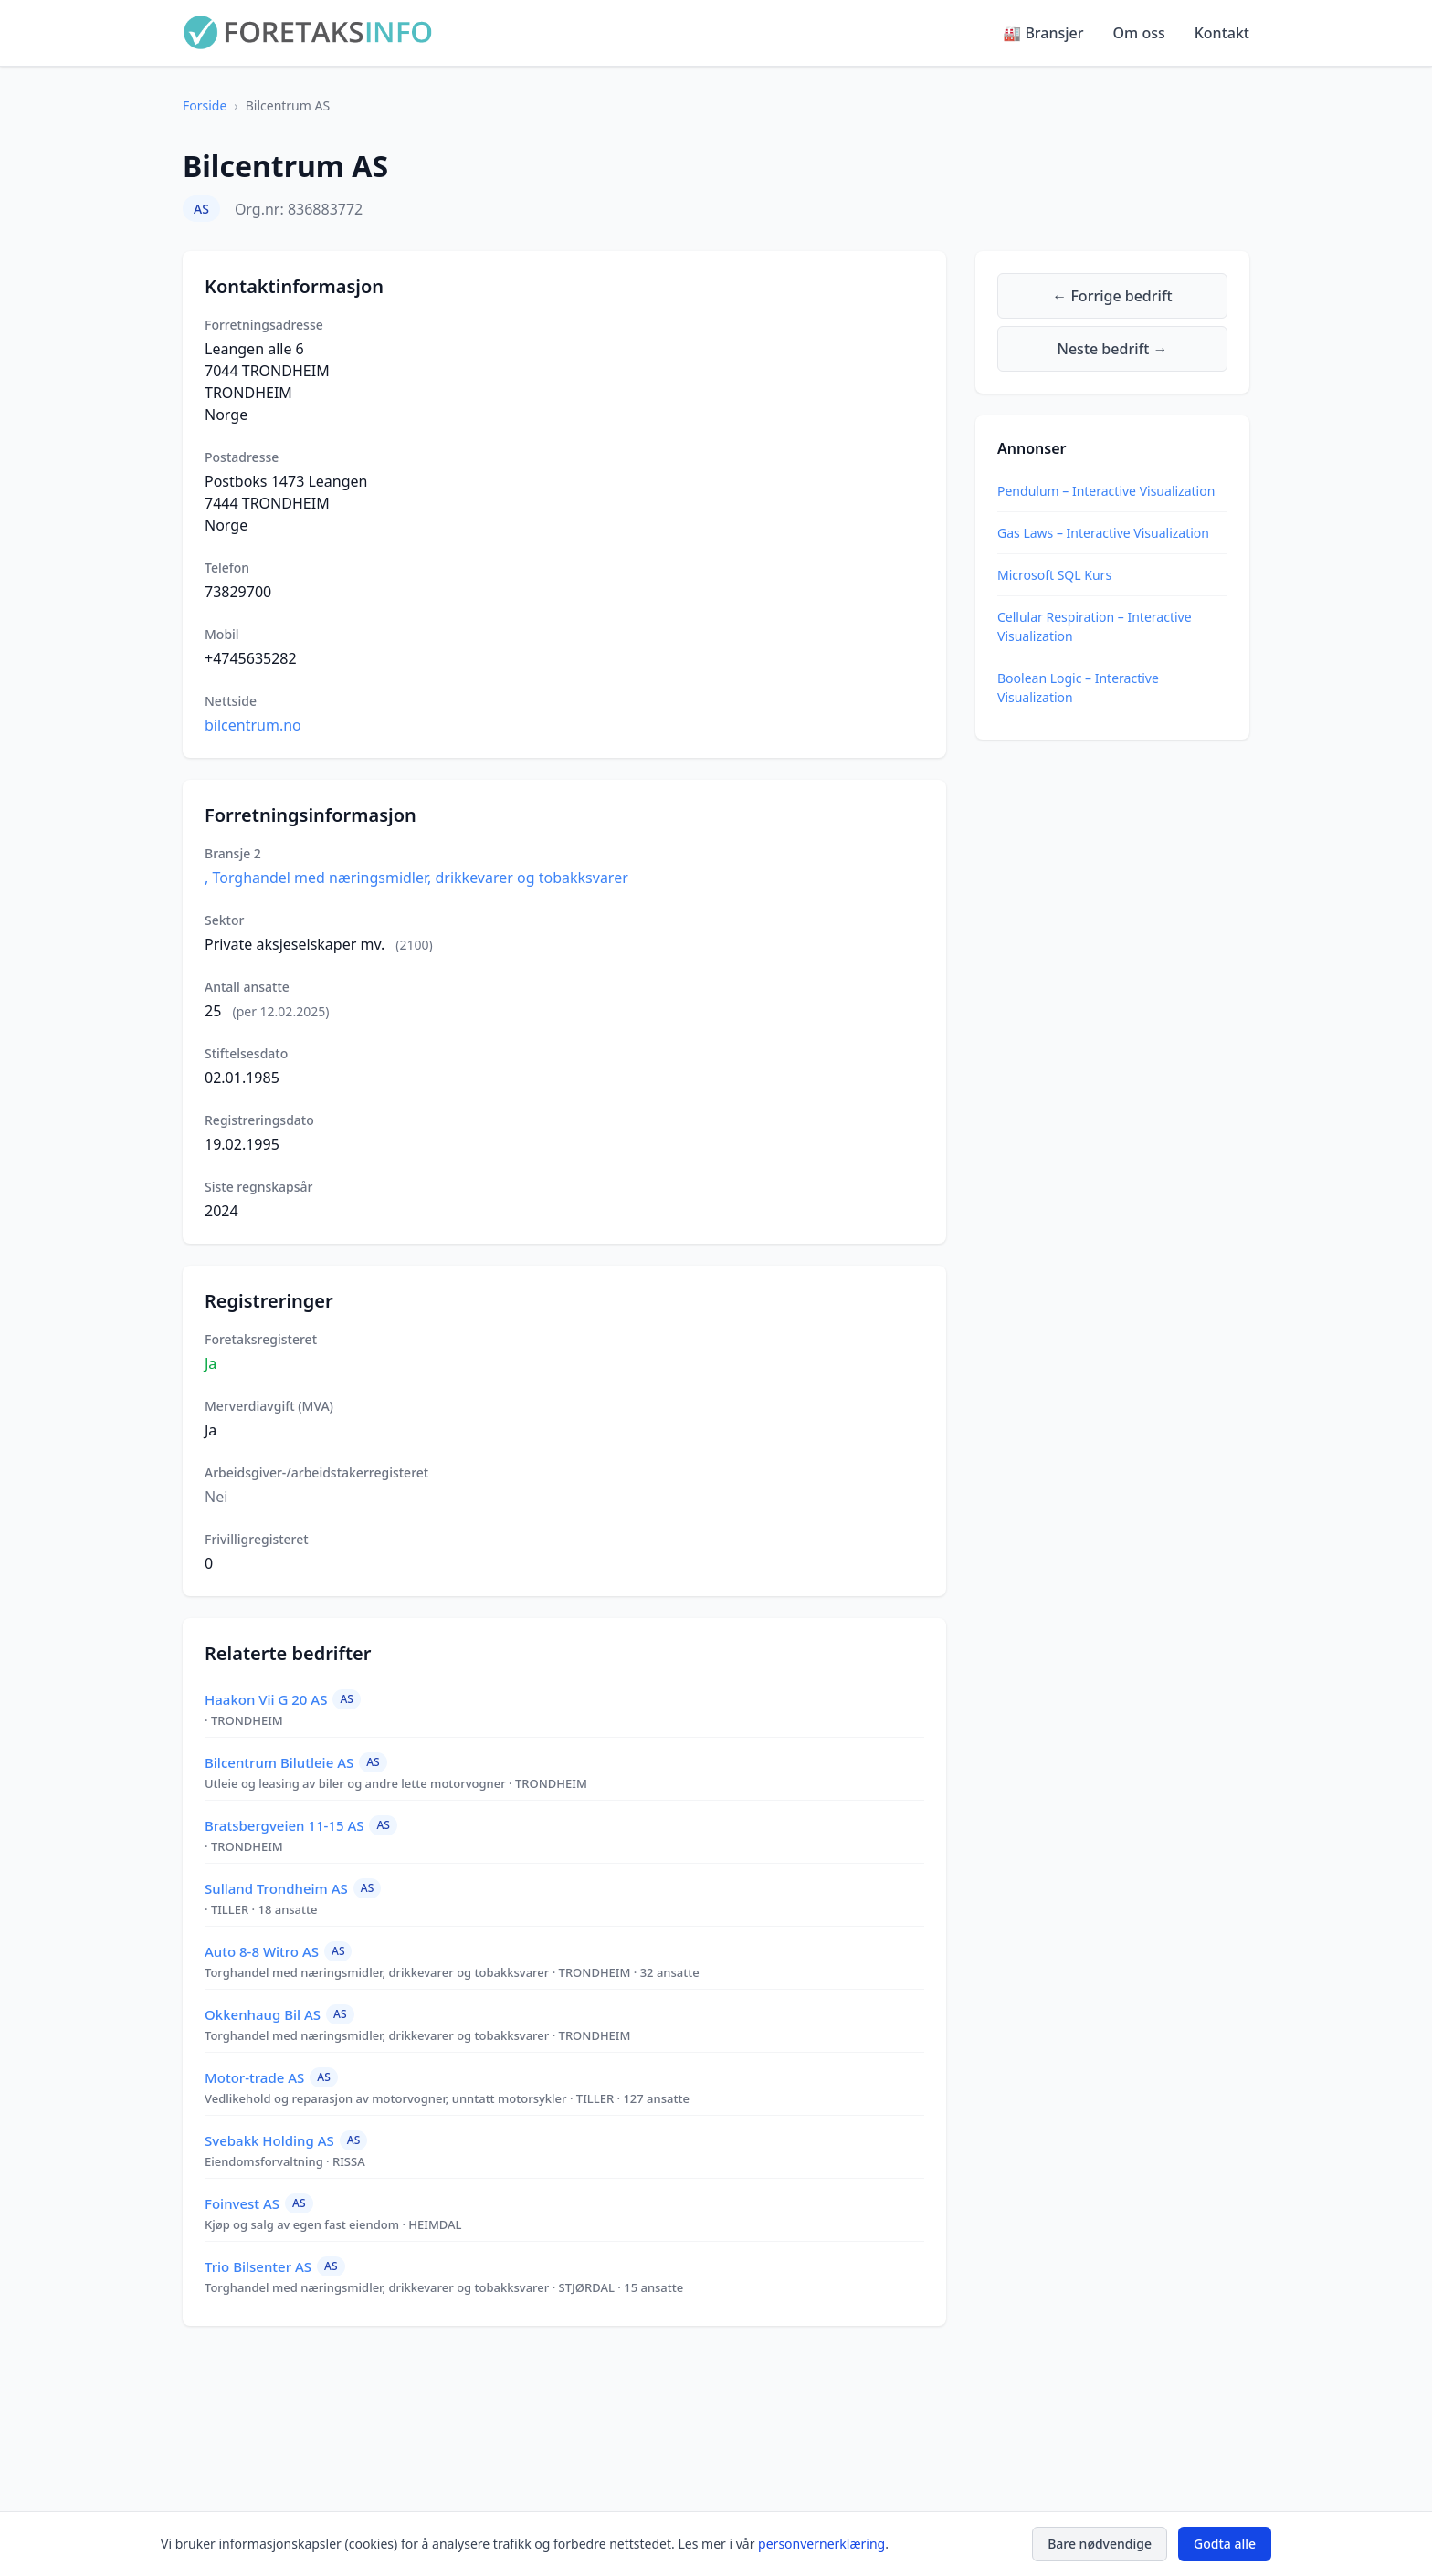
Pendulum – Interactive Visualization (1106, 490)
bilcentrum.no (253, 725)
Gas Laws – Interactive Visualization (1103, 532)
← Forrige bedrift (1112, 296)
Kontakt (1222, 33)
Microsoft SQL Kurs (1054, 575)
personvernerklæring (821, 2543)
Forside (204, 105)
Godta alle (1225, 2543)
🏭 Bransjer (1043, 33)
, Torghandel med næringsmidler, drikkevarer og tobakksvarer (416, 877)
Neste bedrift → (1113, 349)
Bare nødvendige (1100, 2543)
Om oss (1139, 33)
